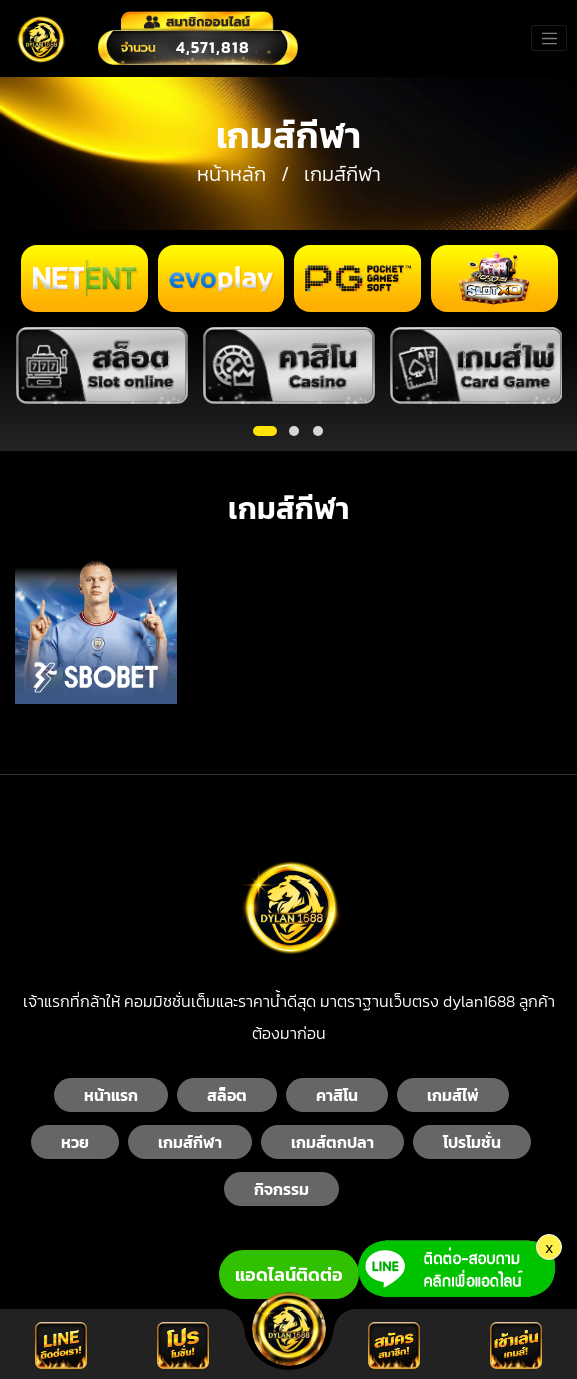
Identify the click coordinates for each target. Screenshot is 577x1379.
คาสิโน (337, 1095)
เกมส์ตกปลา (332, 1142)
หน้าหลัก (231, 174)
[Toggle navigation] (549, 38)
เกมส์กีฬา (190, 1142)
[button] (265, 431)
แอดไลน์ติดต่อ (289, 1274)
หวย (75, 1142)
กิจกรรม (281, 1189)
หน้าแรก (111, 1095)
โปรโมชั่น (472, 1142)
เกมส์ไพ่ (453, 1095)
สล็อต (227, 1095)
